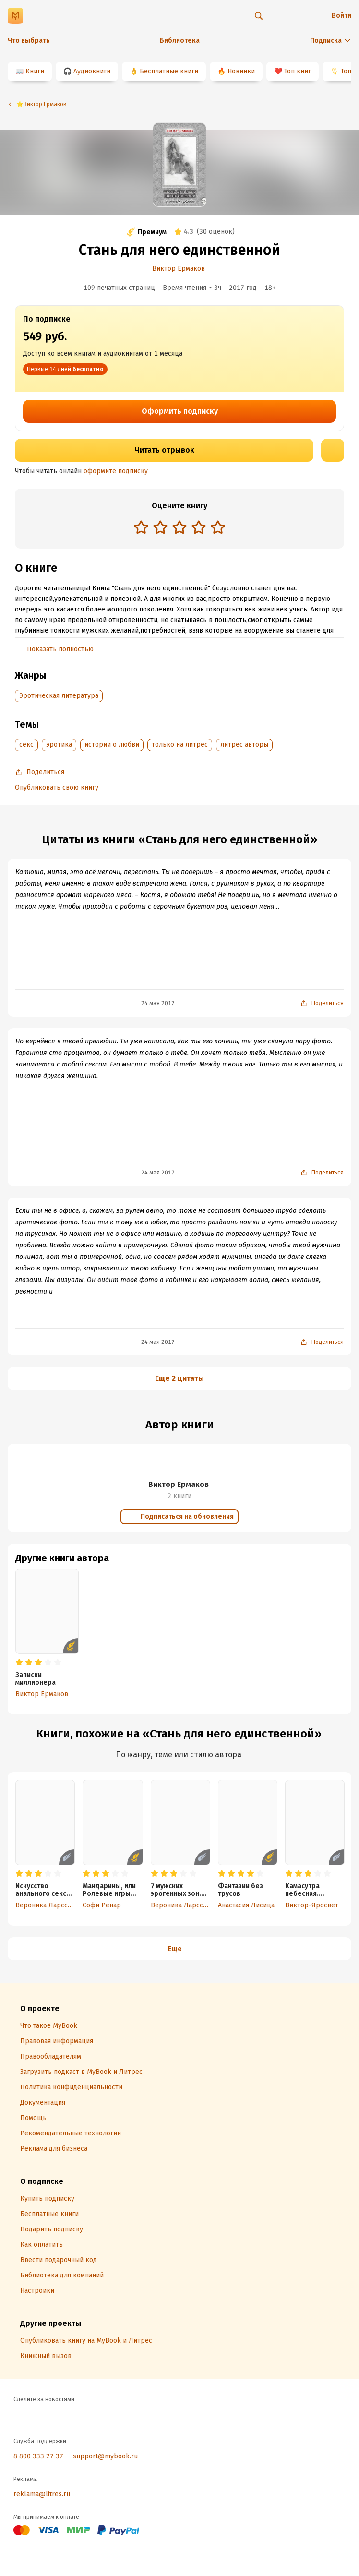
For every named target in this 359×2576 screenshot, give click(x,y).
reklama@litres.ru (41, 2494)
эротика (59, 745)
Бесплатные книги (169, 71)
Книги (34, 71)
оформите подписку (116, 471)
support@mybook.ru (105, 2456)
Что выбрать (29, 40)
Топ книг (297, 71)
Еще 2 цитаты (179, 1378)
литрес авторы (244, 745)
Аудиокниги (91, 71)
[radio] (141, 527)
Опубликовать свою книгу (56, 787)
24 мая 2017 (158, 1003)
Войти (341, 16)
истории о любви (111, 745)
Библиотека (180, 40)
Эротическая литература (58, 696)
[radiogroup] (179, 528)
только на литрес (180, 745)
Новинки (241, 71)
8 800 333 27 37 (38, 2456)
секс (26, 745)
